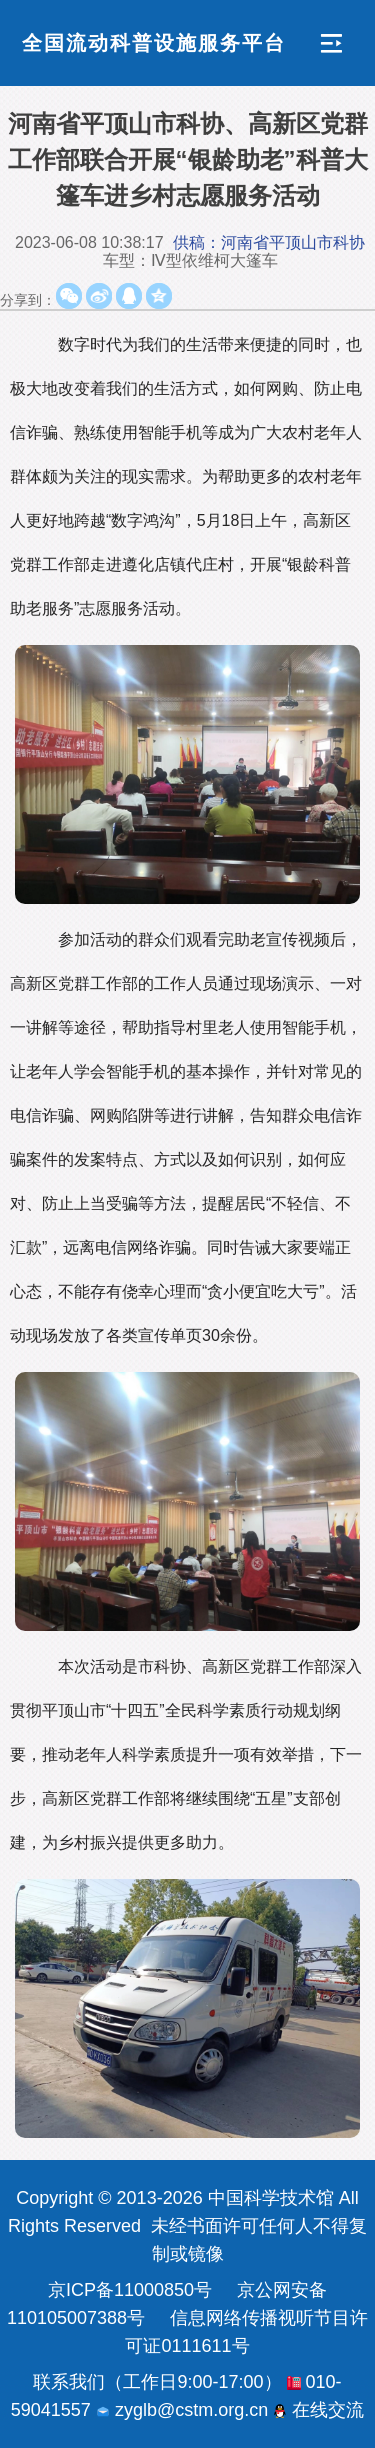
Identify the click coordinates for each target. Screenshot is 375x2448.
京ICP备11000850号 (130, 2290)
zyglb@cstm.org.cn (182, 2410)
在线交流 (318, 2410)
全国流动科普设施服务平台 (154, 43)
